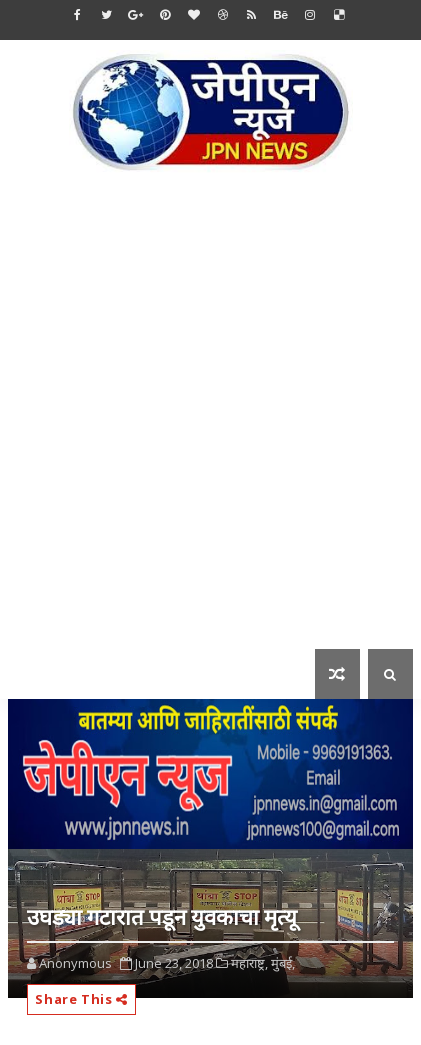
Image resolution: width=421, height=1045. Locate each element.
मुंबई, (283, 963)
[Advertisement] (210, 424)
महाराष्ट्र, (249, 963)
